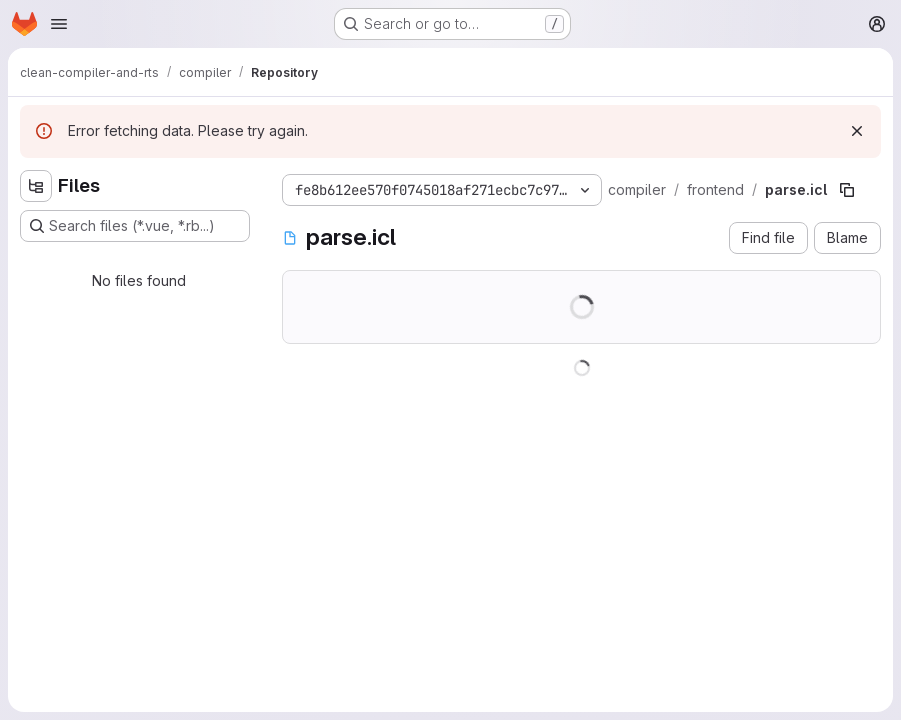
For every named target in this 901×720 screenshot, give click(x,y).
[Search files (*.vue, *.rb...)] (135, 226)
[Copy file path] (847, 190)
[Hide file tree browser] (36, 186)
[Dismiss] (857, 131)
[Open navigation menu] (59, 24)
